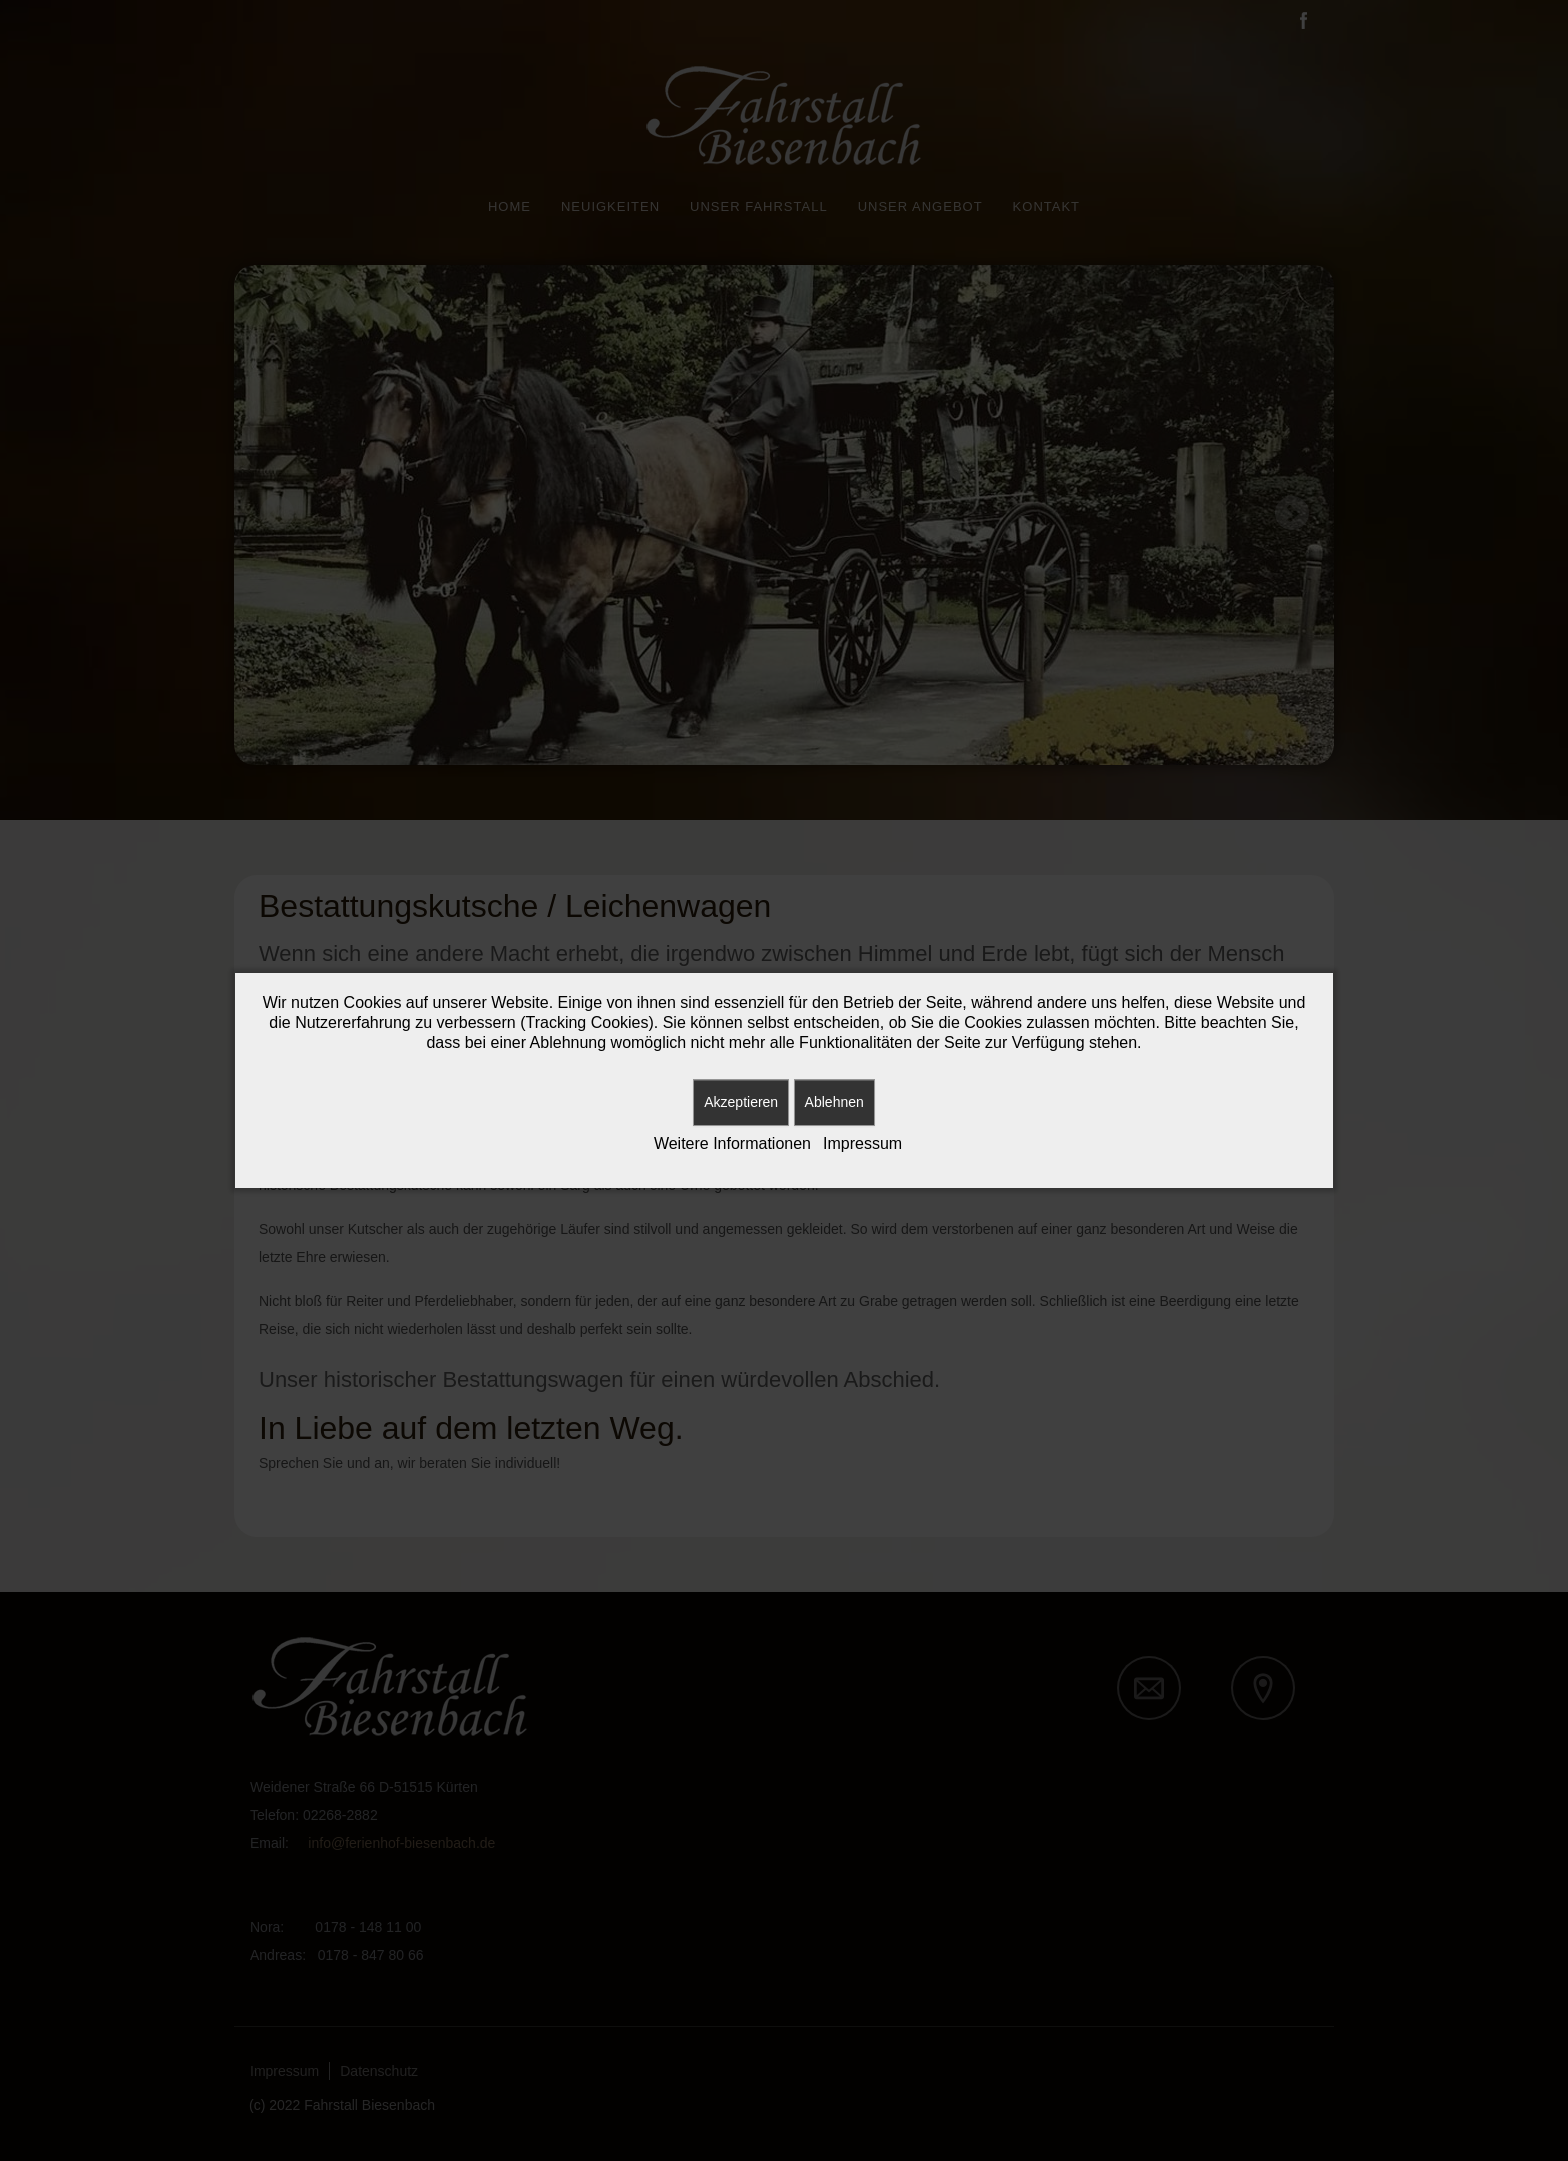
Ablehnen (834, 1102)
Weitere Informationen (732, 1143)
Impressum (862, 1143)
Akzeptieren (741, 1102)
